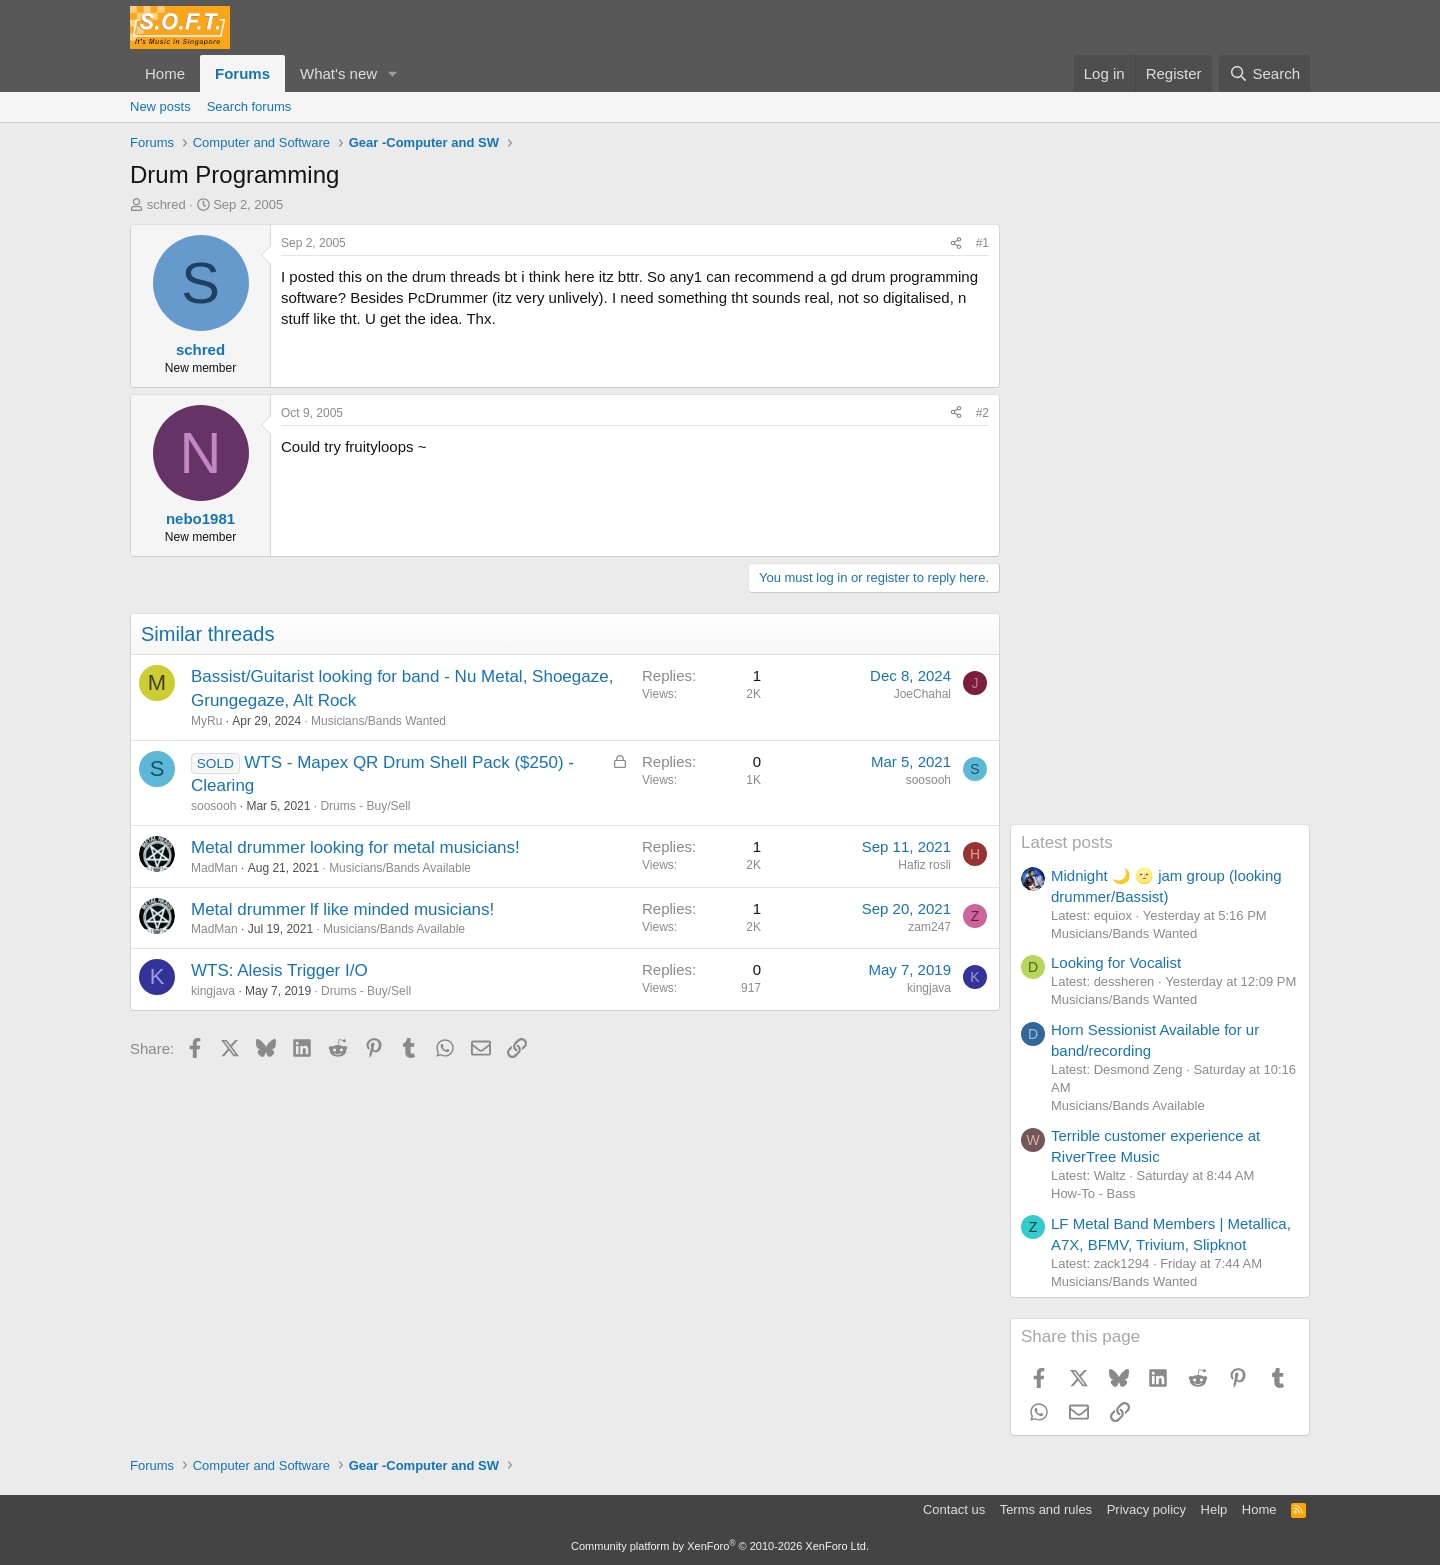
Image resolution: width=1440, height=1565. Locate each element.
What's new (338, 73)
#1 (982, 243)
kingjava (213, 991)
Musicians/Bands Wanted (378, 721)
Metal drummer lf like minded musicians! (342, 909)
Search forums (249, 106)
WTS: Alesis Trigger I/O (279, 970)
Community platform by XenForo (720, 1546)
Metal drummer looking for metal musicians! (355, 847)
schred (166, 204)
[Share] (956, 243)
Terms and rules (1046, 1509)
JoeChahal (922, 694)
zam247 (929, 927)
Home (165, 73)
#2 (982, 413)
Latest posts (1067, 842)
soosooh (213, 806)
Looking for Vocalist (1116, 962)
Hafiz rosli (924, 865)
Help (1214, 1509)
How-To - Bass (1093, 1193)
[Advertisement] (1160, 524)
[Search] (1264, 73)
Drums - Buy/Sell (365, 806)
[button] (393, 73)
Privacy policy (1146, 1509)
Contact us (954, 1509)
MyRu (206, 721)
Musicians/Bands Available (400, 868)
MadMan (214, 868)
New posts (160, 106)
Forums (242, 73)
